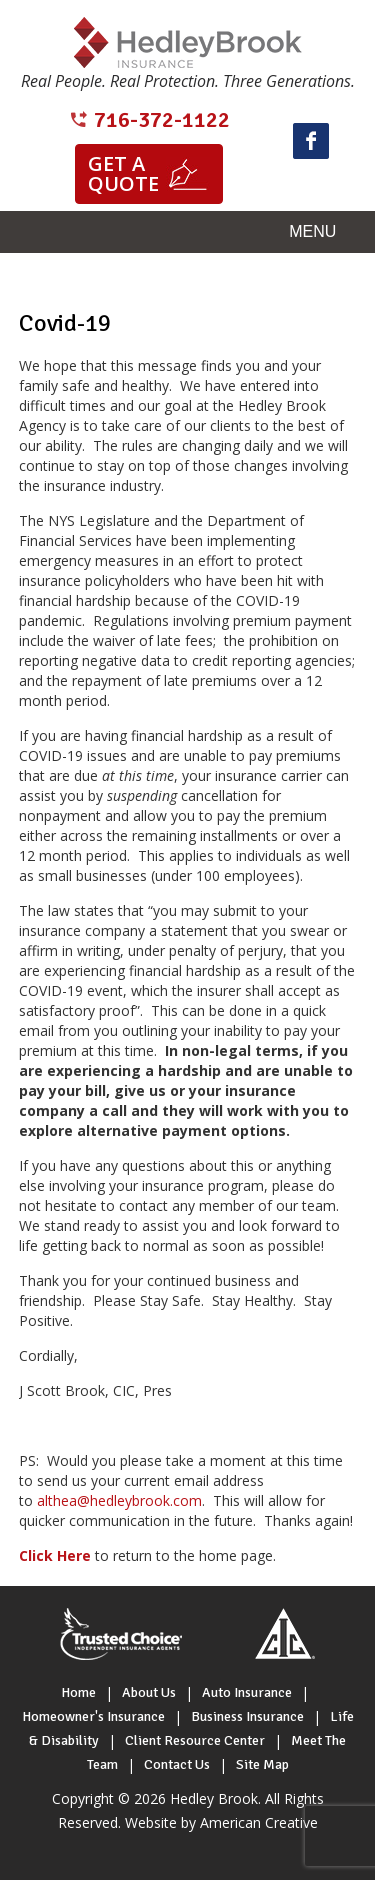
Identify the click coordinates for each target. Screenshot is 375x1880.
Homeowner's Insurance (93, 1716)
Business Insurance (247, 1716)
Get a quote (123, 173)
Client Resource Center (195, 1740)
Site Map (262, 1764)
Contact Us (177, 1764)
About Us (149, 1692)
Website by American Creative (221, 1822)
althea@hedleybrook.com (119, 1500)
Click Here (55, 1555)
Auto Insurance (247, 1692)
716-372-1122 (162, 119)
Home (78, 1692)
